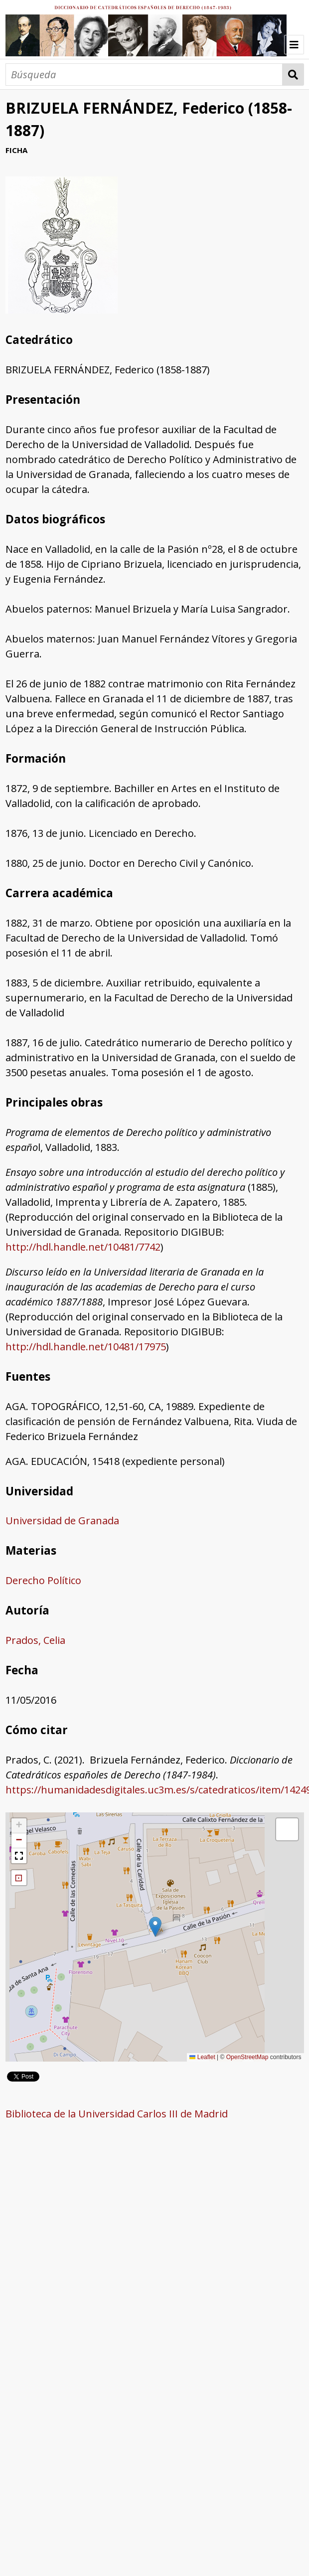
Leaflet (202, 2057)
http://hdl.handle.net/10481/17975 (85, 1346)
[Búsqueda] (144, 74)
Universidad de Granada (62, 1520)
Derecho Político (43, 1580)
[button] (155, 1927)
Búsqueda (293, 74)
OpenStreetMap (247, 2057)
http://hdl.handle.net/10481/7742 (82, 1247)
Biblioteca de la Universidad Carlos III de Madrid (116, 2113)
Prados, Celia (35, 1640)
